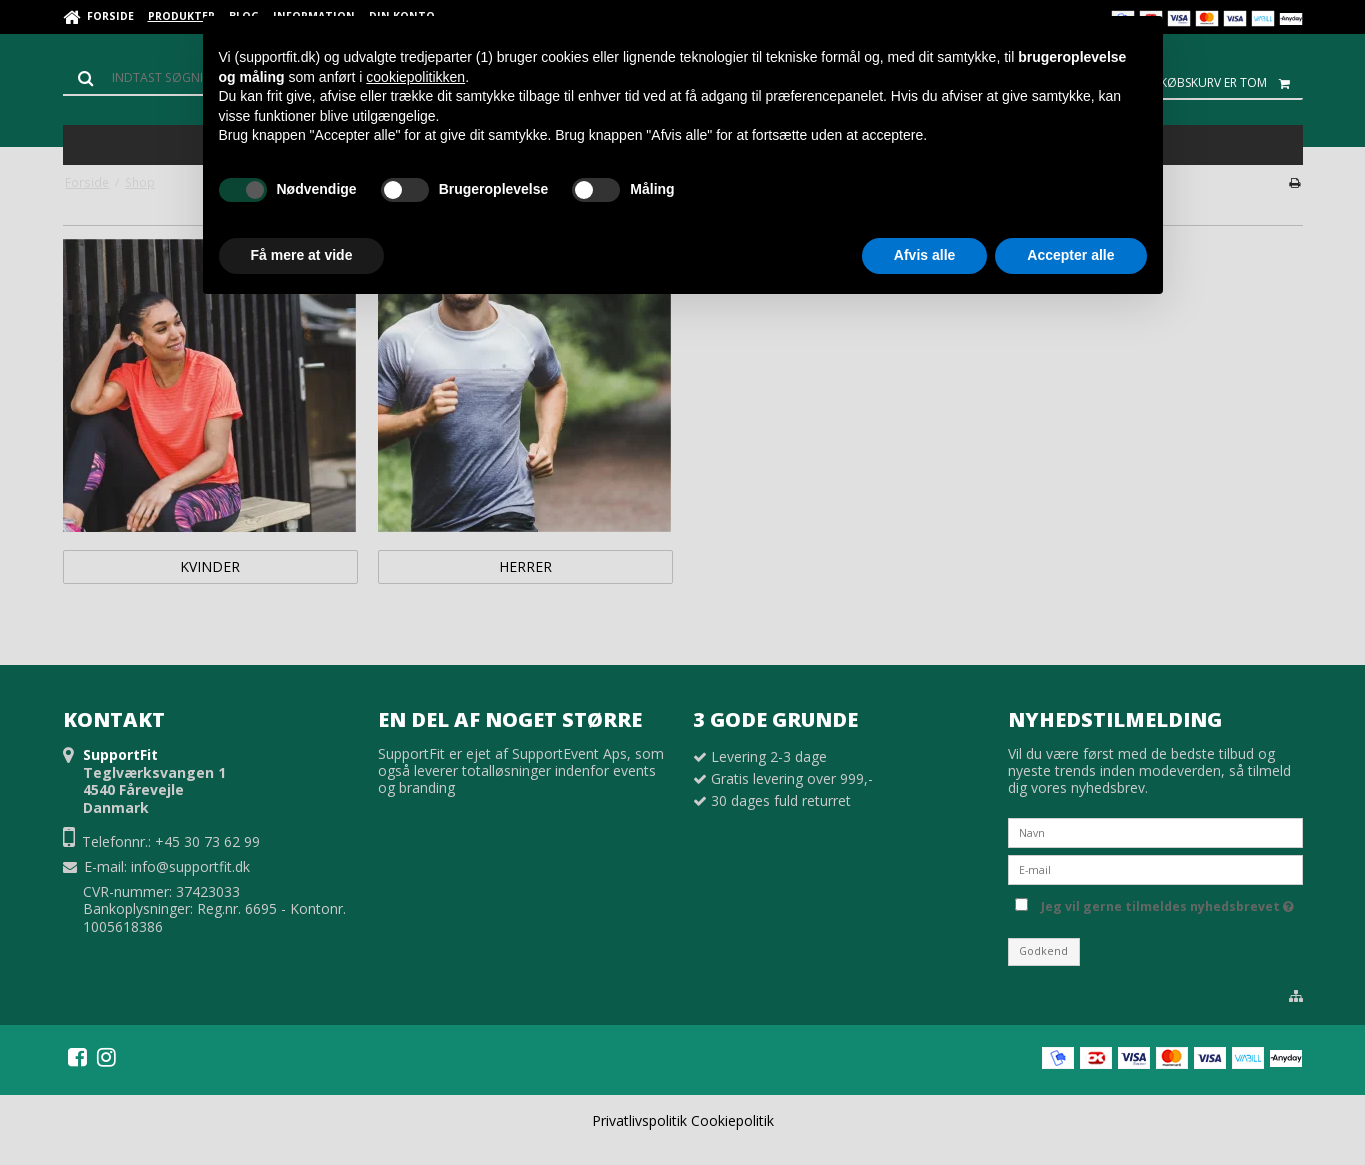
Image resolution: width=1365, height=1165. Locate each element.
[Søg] (153, 78)
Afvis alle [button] (924, 255)
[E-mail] (1155, 867)
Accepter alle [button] (1070, 255)
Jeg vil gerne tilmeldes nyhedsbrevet (1167, 904)
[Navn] (1155, 830)
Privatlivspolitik (639, 1120)
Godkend (1043, 951)
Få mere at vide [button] (302, 255)
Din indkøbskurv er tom (1209, 83)
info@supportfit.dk (190, 866)
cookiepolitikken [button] (415, 77)
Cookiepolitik (732, 1120)
